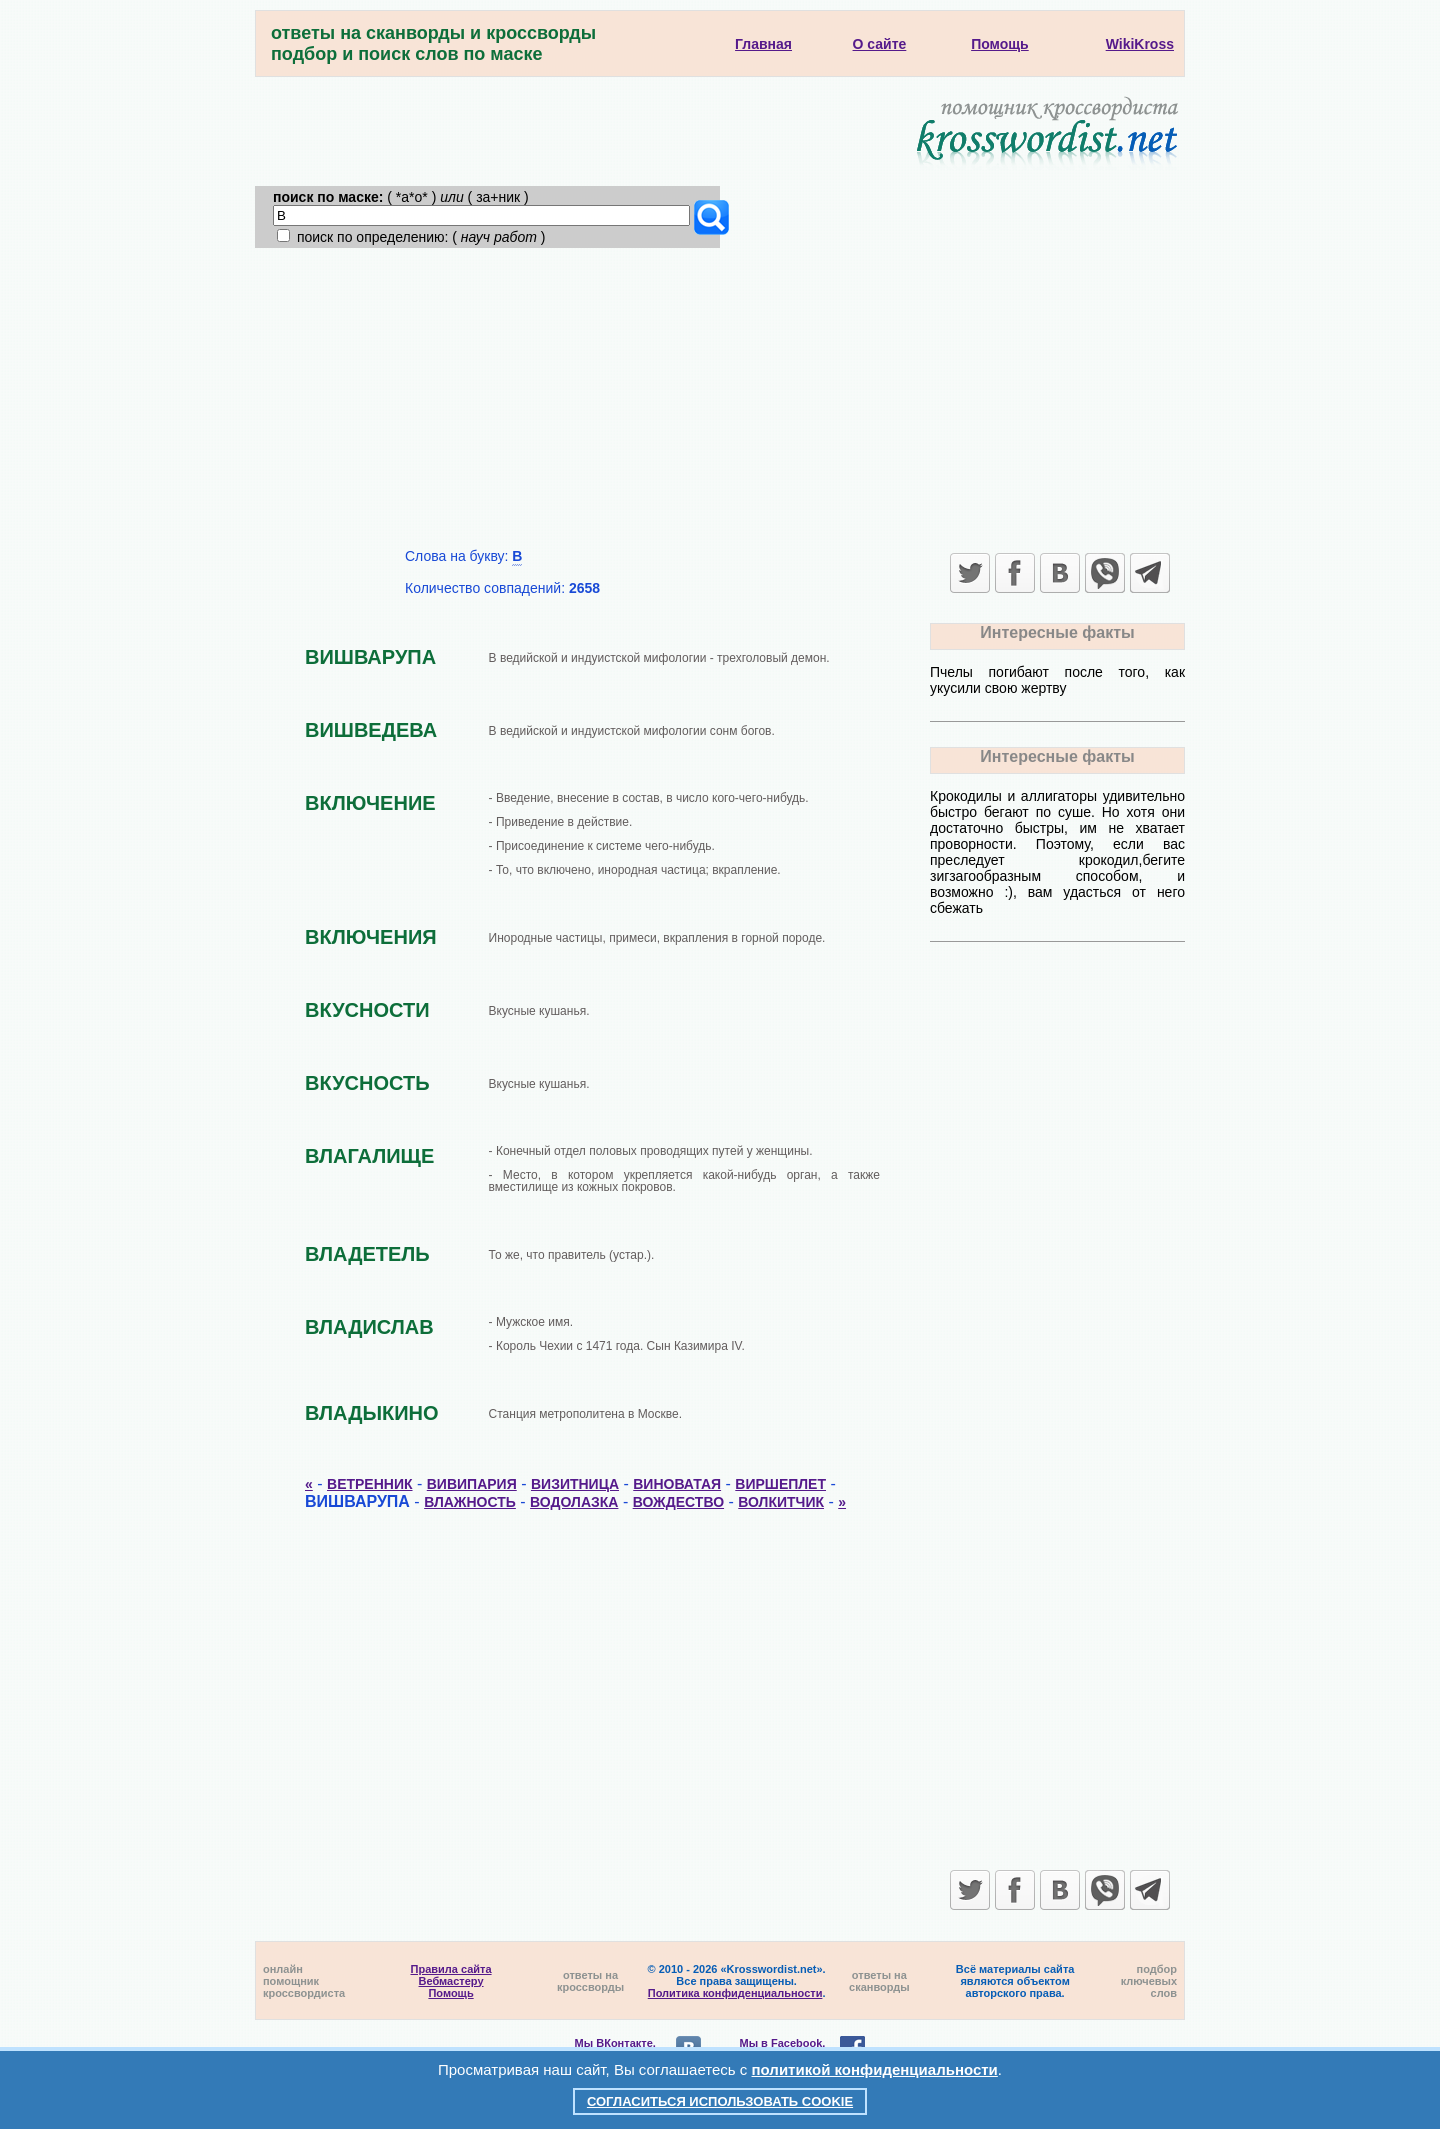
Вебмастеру (451, 1981)
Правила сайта (451, 1969)
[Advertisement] (720, 398)
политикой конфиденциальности (875, 2069)
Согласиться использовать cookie (720, 2101)
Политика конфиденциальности (735, 1993)
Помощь (450, 1993)
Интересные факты (1057, 632)
